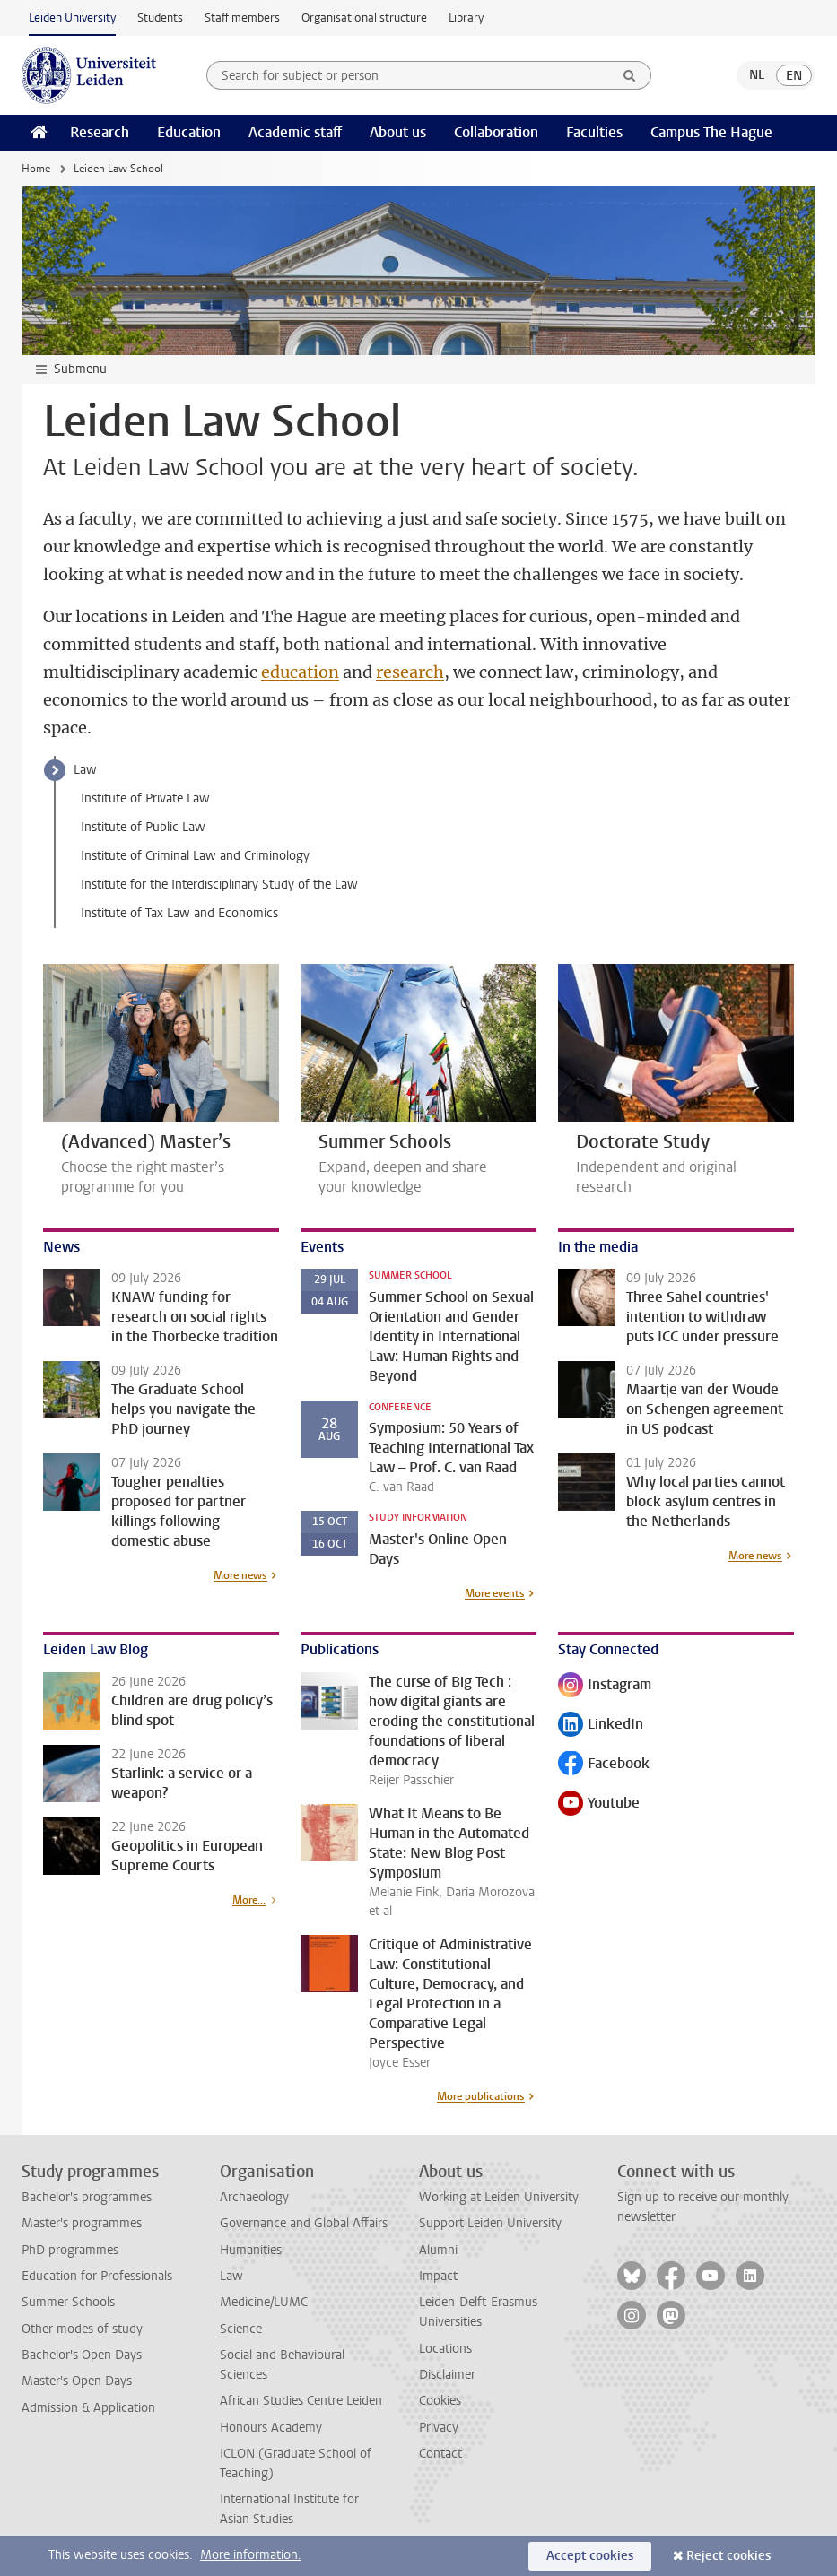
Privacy (438, 2427)
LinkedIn (600, 1725)
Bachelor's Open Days (82, 2355)
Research (99, 132)
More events (495, 1593)
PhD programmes (70, 2250)
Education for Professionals (97, 2276)
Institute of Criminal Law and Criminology (195, 855)
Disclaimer (447, 2374)
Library (466, 17)
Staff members (242, 17)
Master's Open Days (77, 2381)
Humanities (251, 2250)
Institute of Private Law (145, 798)
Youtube (599, 1804)
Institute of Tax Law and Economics (179, 913)
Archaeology (254, 2197)
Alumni (438, 2250)
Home (36, 168)
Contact (440, 2453)
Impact (438, 2276)
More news (240, 1575)
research (410, 672)
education (300, 672)
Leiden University (72, 17)
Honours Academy (271, 2427)
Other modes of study (82, 2328)
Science (241, 2328)
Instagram (604, 1686)
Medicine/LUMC (264, 2302)
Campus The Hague (711, 132)
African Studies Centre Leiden (301, 2400)
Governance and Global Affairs (304, 2223)
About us (398, 132)
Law (85, 769)
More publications (481, 2096)
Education (189, 132)
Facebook (604, 1765)
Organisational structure (364, 17)
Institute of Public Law (143, 827)
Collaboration (496, 132)
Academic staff (295, 132)
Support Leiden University (490, 2223)
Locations (445, 2348)
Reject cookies (728, 2555)
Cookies (440, 2400)
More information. (250, 2554)
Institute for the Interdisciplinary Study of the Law (219, 884)
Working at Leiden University (499, 2197)
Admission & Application (88, 2407)
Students (160, 17)
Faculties (594, 132)
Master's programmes (82, 2223)
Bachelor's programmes (87, 2197)
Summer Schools (68, 2302)
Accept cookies (589, 2555)
